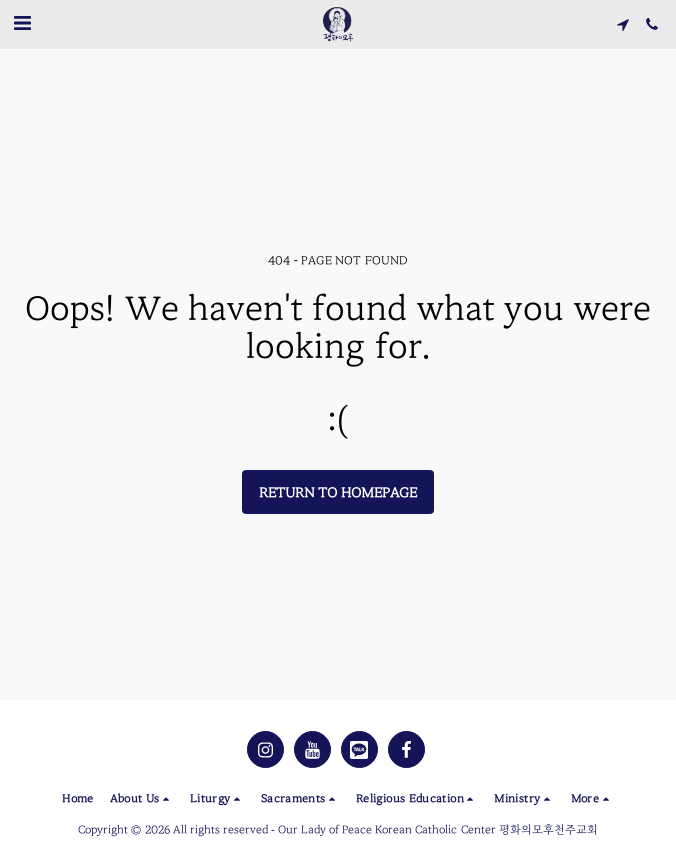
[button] (22, 24)
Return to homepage (338, 492)
